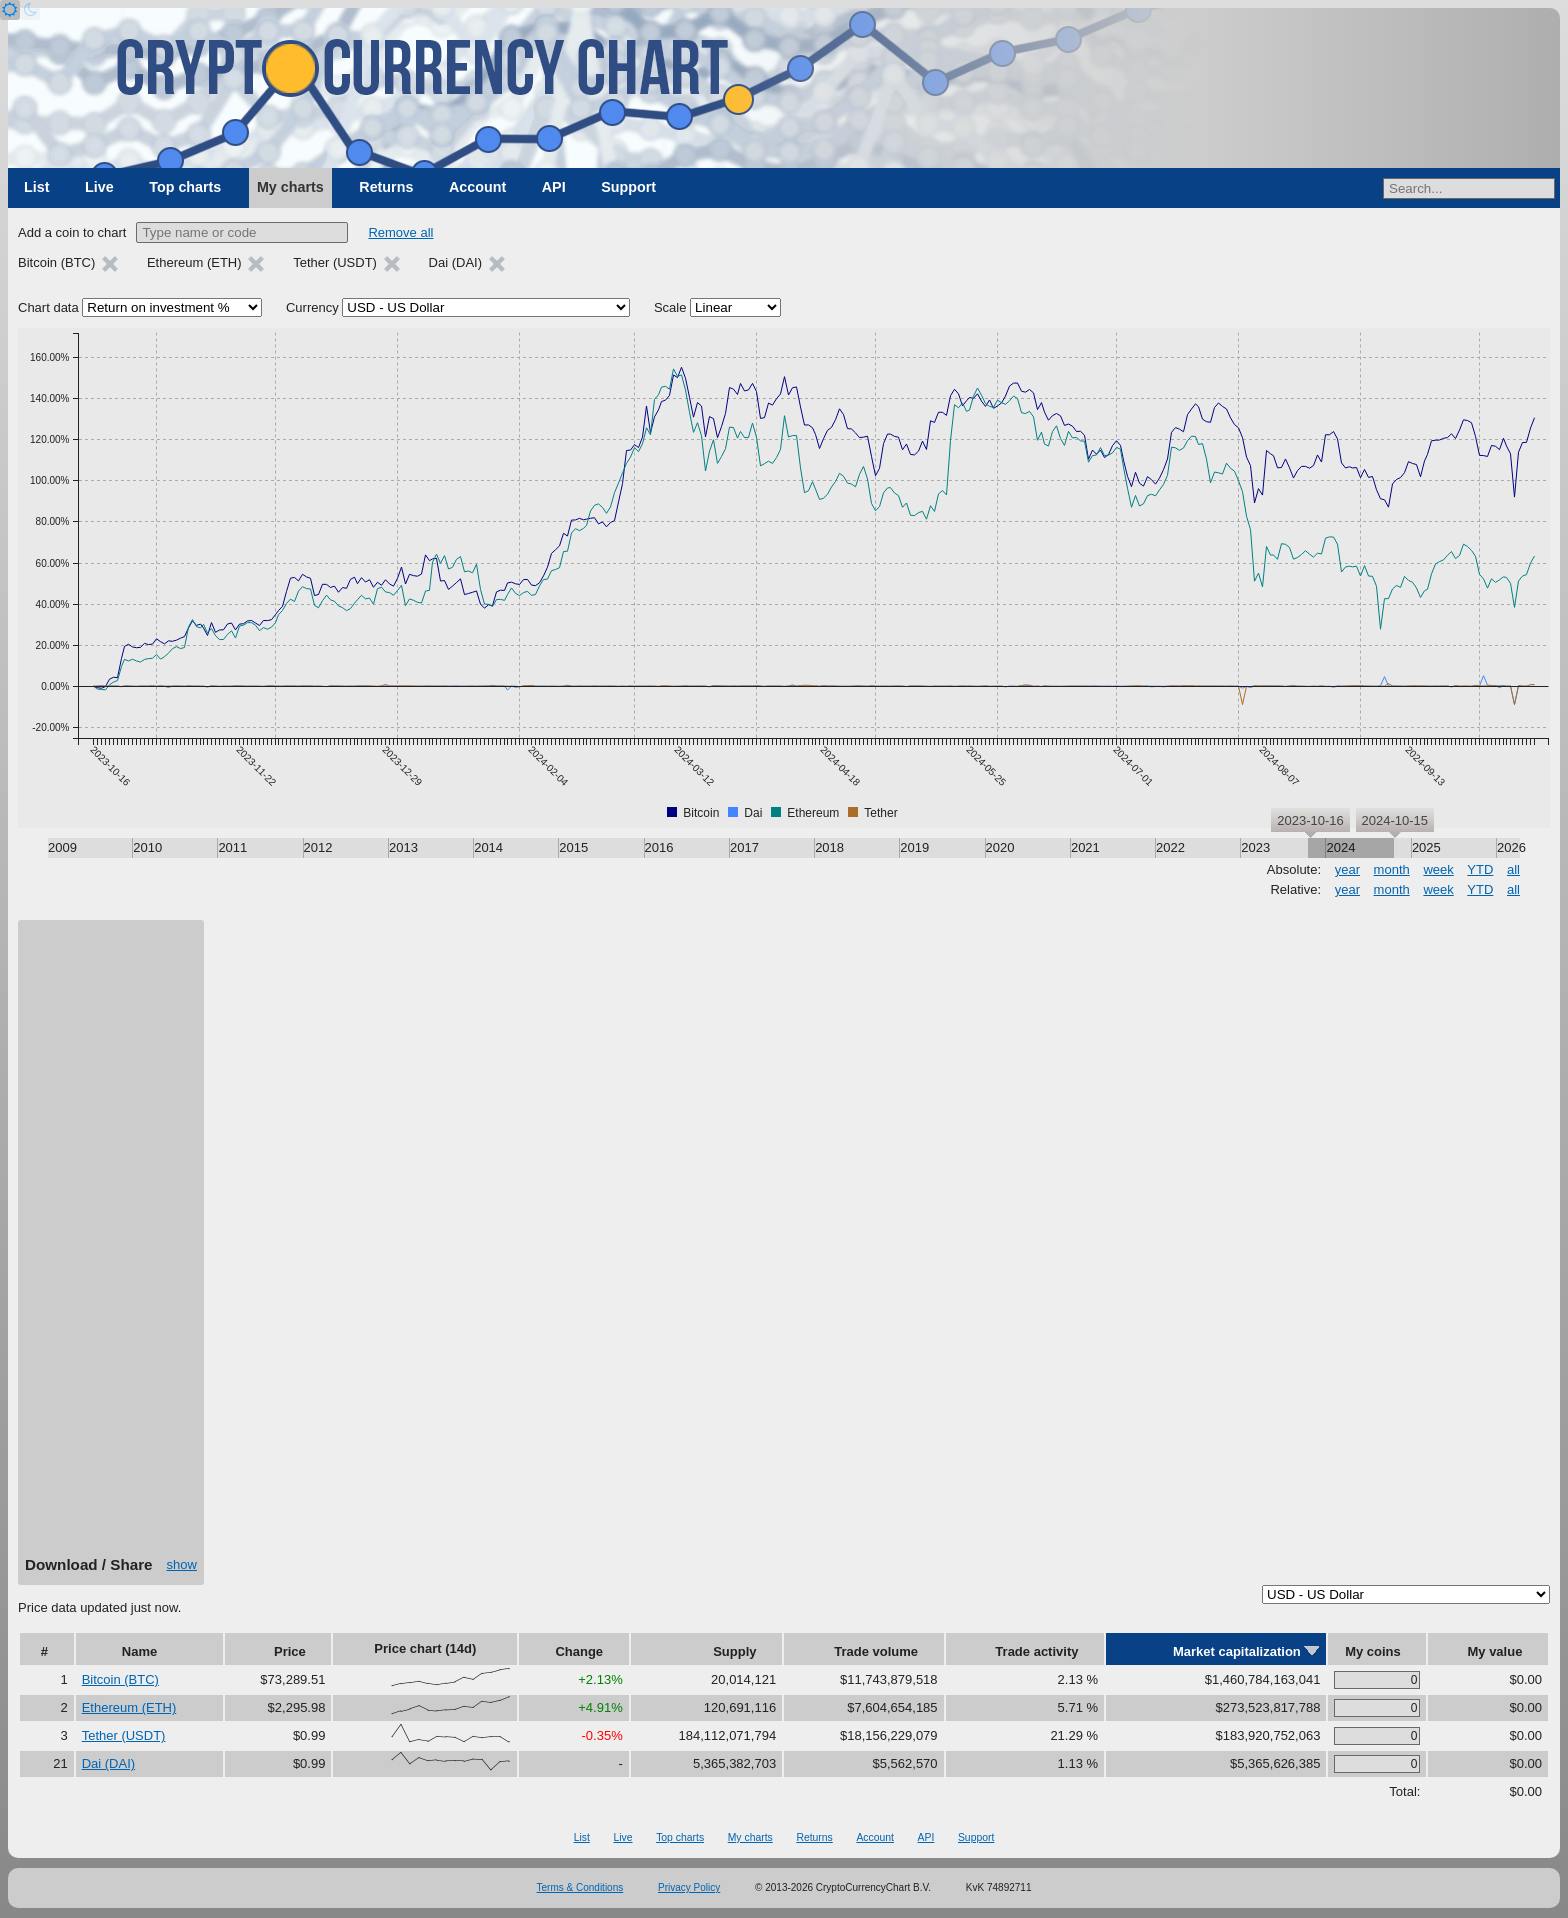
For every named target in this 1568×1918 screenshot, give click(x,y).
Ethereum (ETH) (129, 1707)
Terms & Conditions (580, 1887)
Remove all (400, 232)
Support (628, 187)
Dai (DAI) (108, 1763)
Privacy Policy (689, 1887)
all (1513, 869)
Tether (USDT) (124, 1735)
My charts (290, 187)
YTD (1480, 869)
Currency (312, 307)
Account (477, 187)
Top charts (185, 187)
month (1392, 869)
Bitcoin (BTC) (120, 1679)
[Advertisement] (111, 1245)
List (36, 187)
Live (99, 187)
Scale (670, 307)
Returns (386, 187)
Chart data (48, 307)
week (1438, 869)
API (554, 187)
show (182, 1564)
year (1347, 869)
